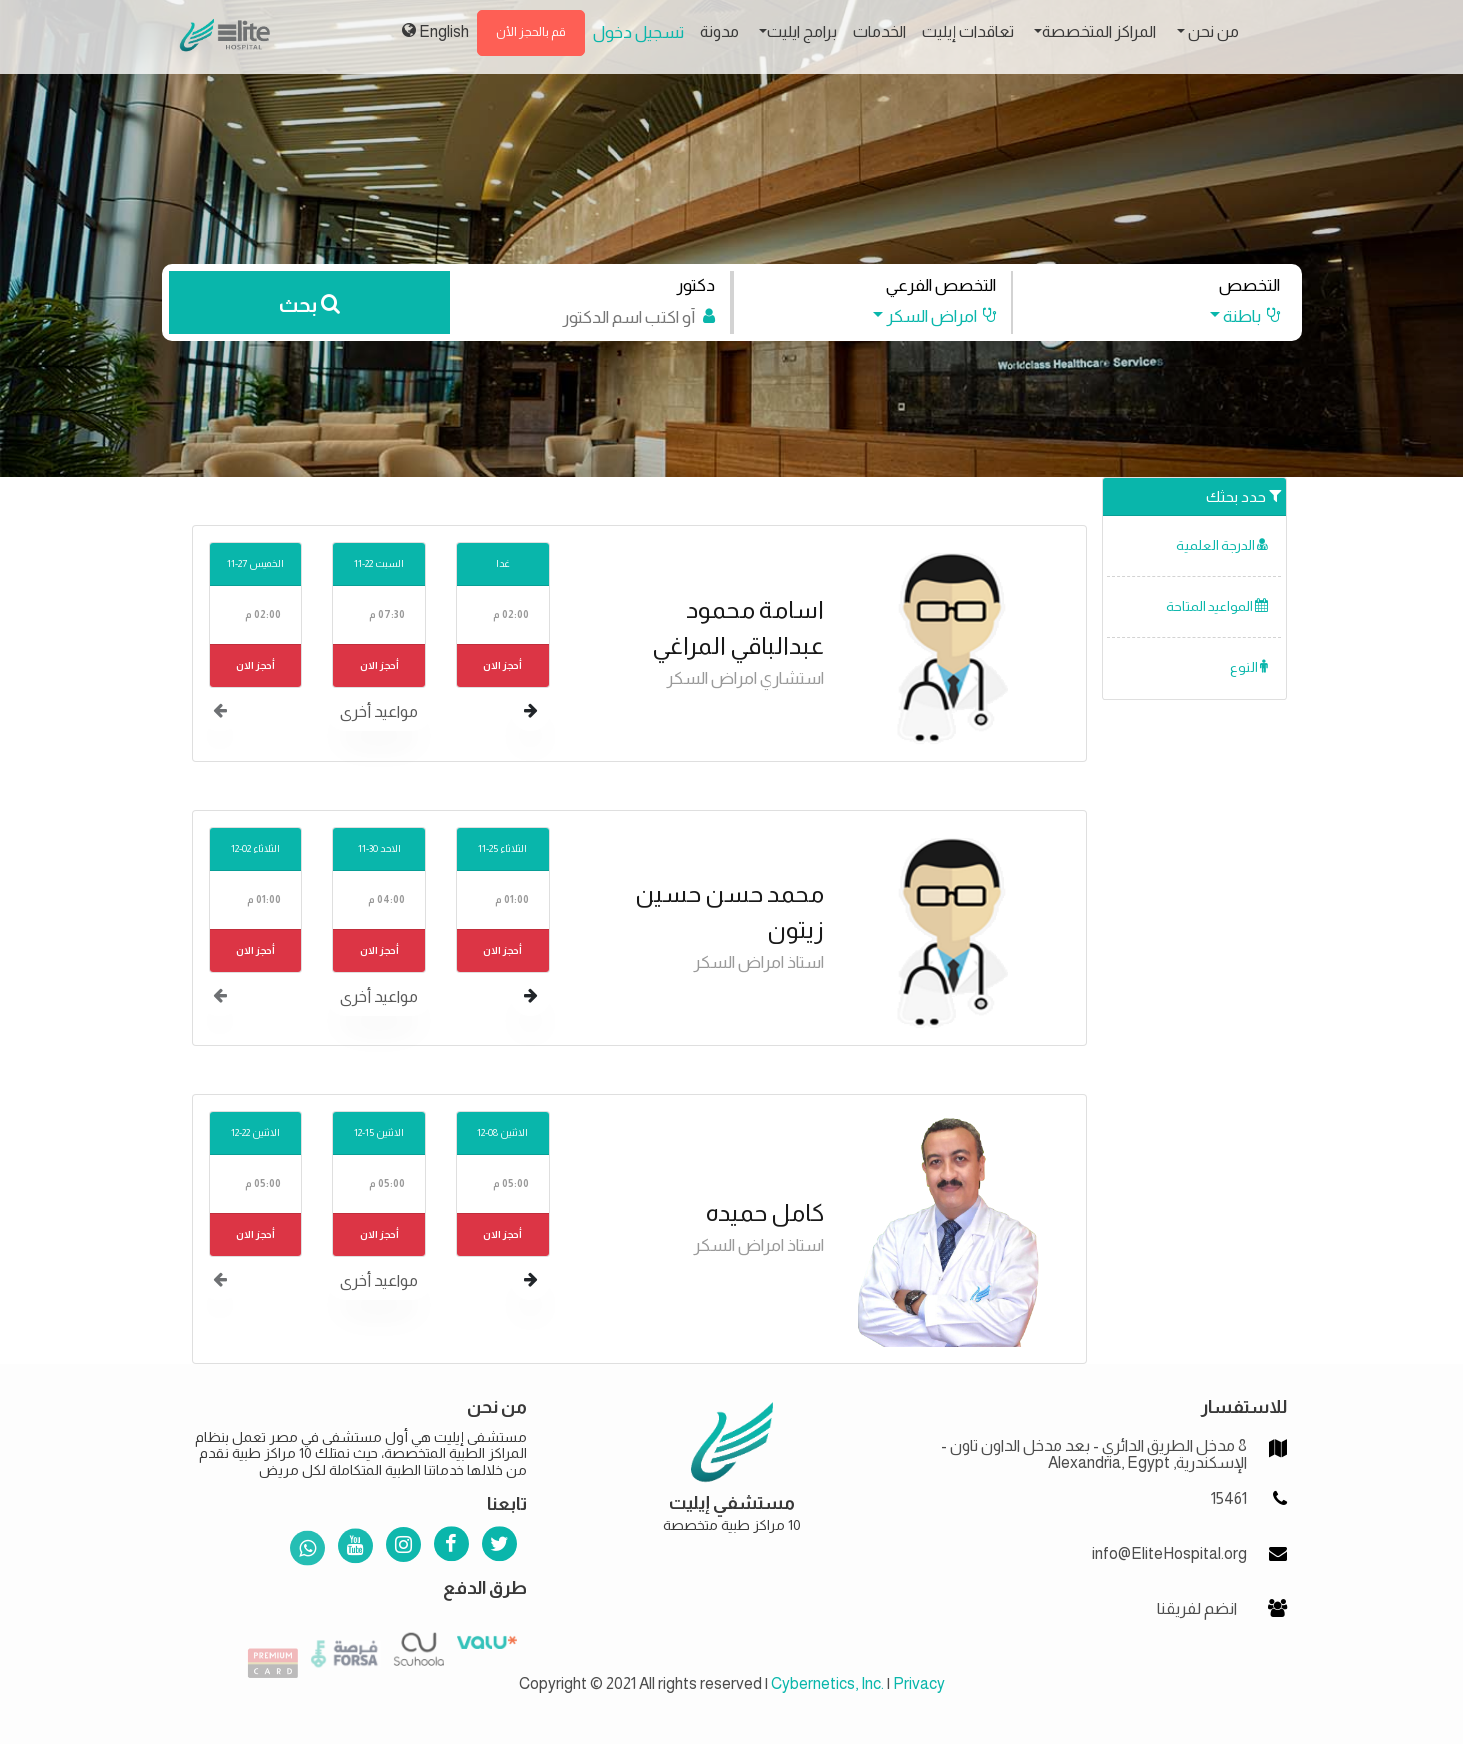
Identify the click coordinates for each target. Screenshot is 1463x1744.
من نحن (1212, 31)
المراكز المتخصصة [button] (1099, 31)
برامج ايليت (802, 31)
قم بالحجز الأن (531, 32)
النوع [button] (1249, 667)
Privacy (919, 1683)
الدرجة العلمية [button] (1222, 545)
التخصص (1249, 285)
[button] (1234, 316)
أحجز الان (502, 665)
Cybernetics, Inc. (827, 1683)
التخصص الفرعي (941, 285)
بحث (309, 305)
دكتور (695, 285)
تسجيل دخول (638, 32)
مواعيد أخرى (379, 711)
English (435, 31)
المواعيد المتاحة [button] (1217, 606)
